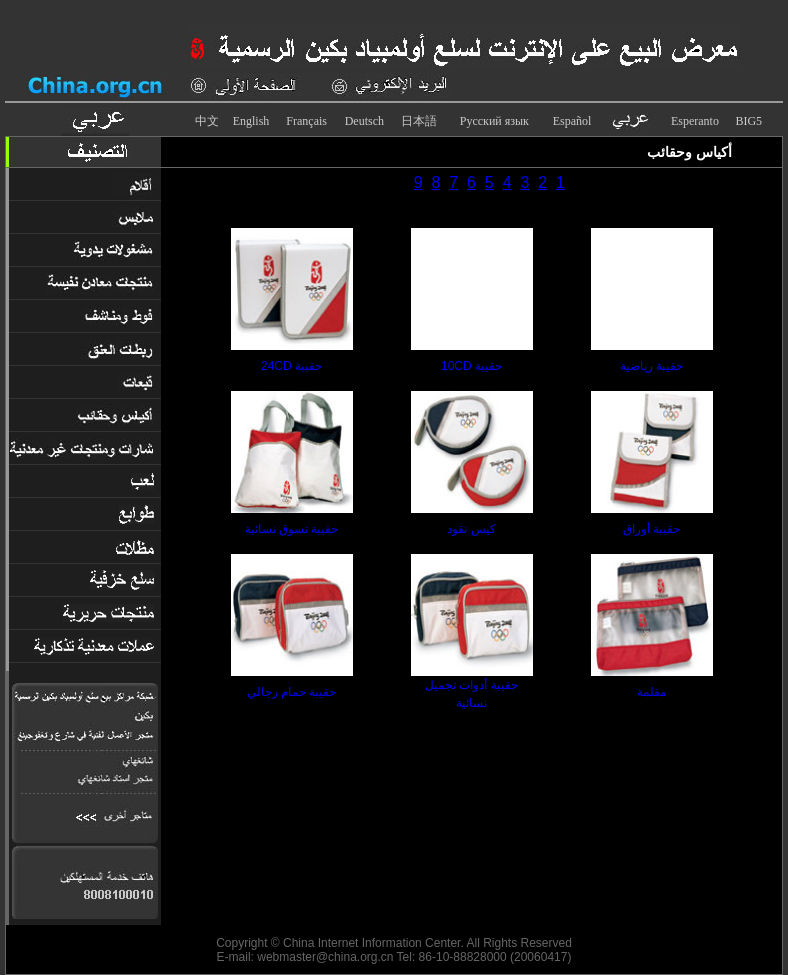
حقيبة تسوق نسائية (292, 529)
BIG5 (748, 121)
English (251, 121)
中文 (207, 121)
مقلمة (651, 692)
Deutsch (364, 121)
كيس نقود (471, 529)
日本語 (419, 121)
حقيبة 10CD (471, 366)
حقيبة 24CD (291, 366)
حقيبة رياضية (651, 366)
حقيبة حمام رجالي (292, 692)
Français (306, 121)
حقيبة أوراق (651, 529)
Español (572, 121)
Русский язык (494, 121)
